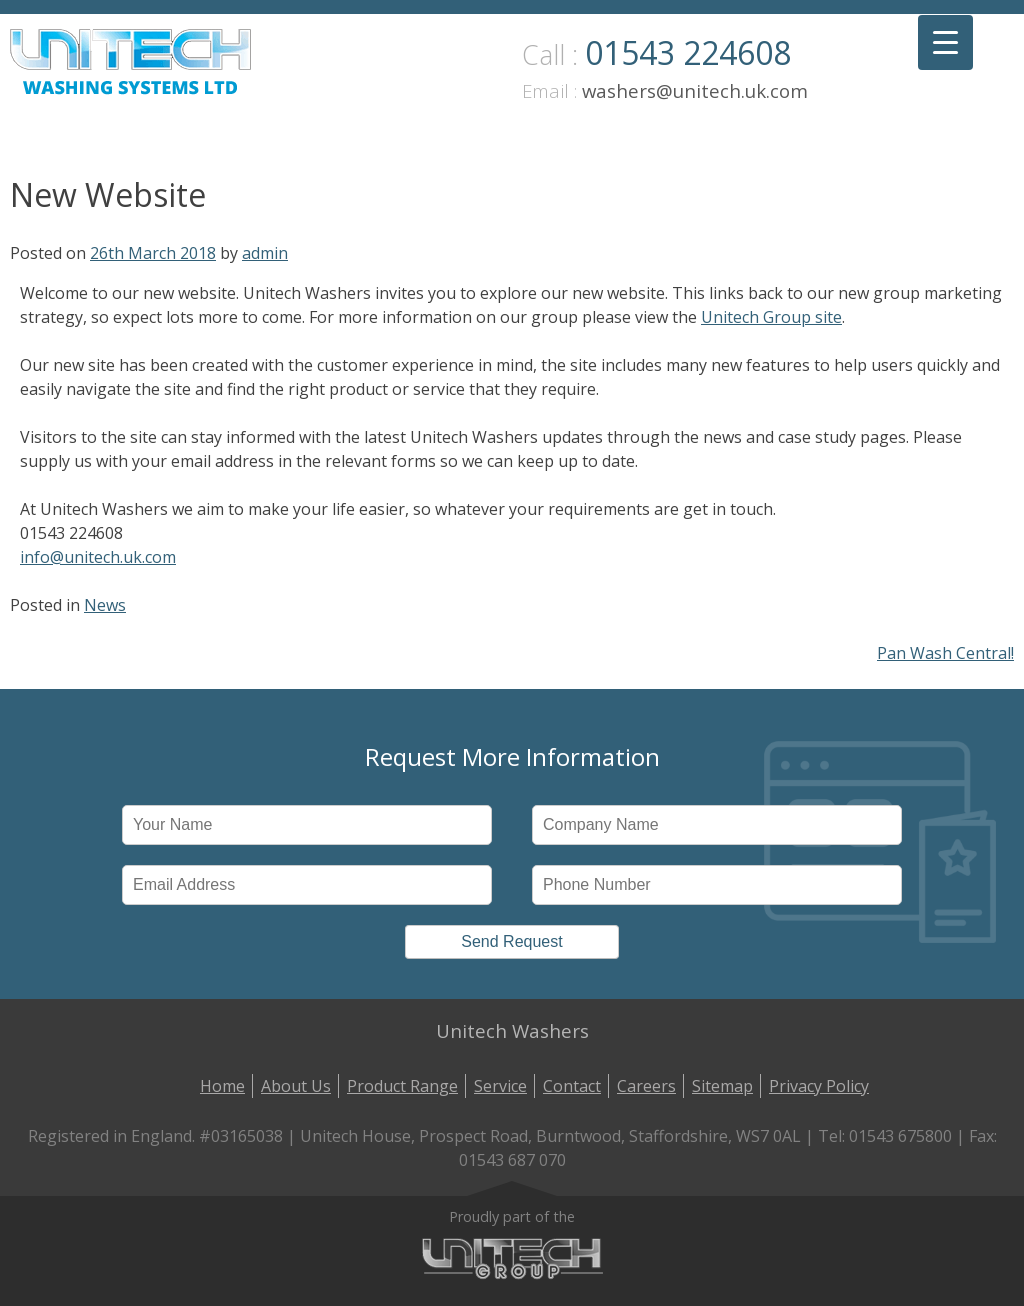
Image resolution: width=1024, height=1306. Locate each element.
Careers (646, 1086)
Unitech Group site (771, 317)
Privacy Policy (819, 1086)
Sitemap (722, 1086)
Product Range (402, 1086)
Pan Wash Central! (945, 653)
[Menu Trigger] (945, 42)
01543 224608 (688, 52)
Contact (572, 1086)
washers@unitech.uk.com (695, 90)
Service (500, 1086)
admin (265, 253)
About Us (296, 1086)
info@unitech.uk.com (98, 557)
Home (222, 1086)
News (105, 605)
